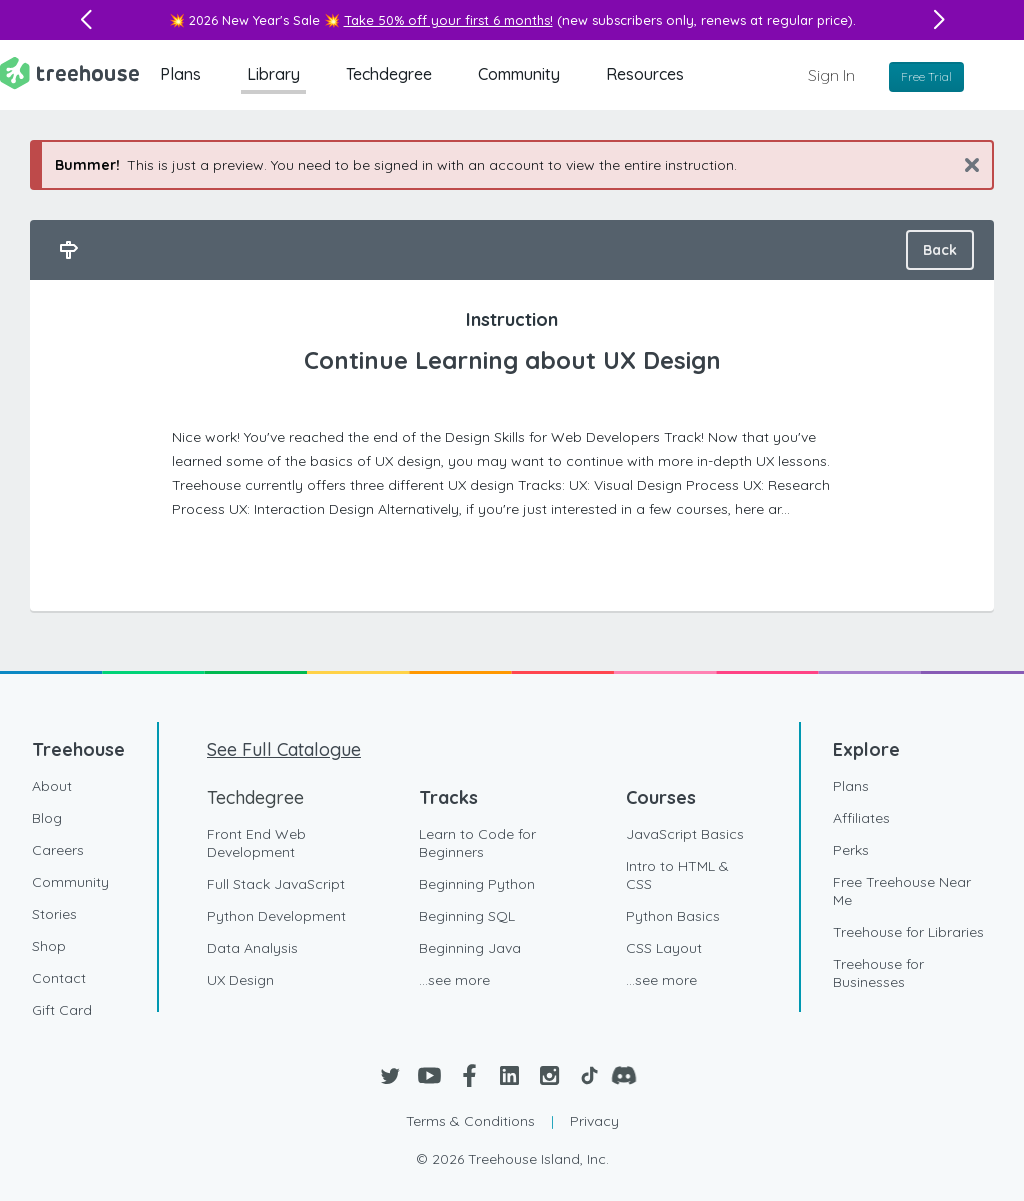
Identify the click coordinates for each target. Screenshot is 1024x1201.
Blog (47, 818)
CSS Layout (664, 948)
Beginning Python (477, 884)
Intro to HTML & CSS (677, 875)
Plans (180, 74)
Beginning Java (470, 948)
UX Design (240, 980)
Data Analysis (252, 948)
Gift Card (62, 1010)
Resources (645, 74)
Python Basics (673, 916)
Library (273, 74)
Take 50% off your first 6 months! (448, 20)
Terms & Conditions (470, 1121)
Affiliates (861, 818)
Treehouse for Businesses (878, 973)
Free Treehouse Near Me (902, 891)
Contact (59, 978)
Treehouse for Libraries (908, 932)
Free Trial (926, 76)
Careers (58, 850)
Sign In (831, 75)
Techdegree (389, 74)
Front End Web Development (256, 843)
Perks (851, 850)
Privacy (594, 1121)
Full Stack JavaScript (276, 884)
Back (940, 250)
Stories (54, 914)
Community (519, 74)
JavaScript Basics (685, 834)
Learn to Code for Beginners (477, 843)
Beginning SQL (467, 916)
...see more (454, 980)
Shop (49, 946)
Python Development (276, 916)
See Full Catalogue (284, 749)
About (52, 786)
